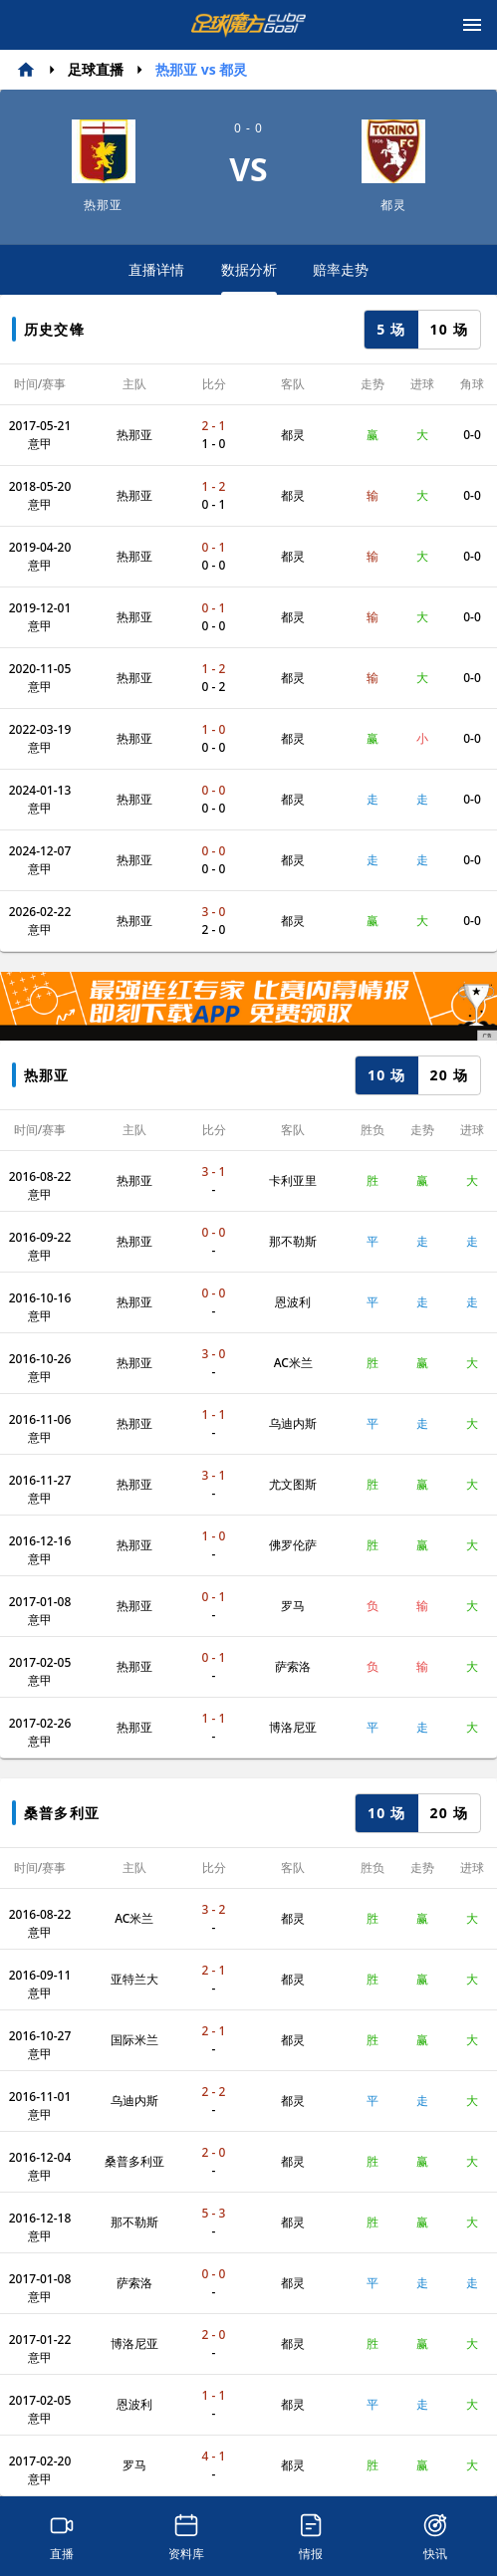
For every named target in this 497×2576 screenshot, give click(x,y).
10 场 (449, 329)
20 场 (449, 1074)
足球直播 (96, 69)
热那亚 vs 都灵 (201, 69)
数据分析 (249, 277)
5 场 (390, 329)
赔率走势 (341, 269)
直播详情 (156, 269)
